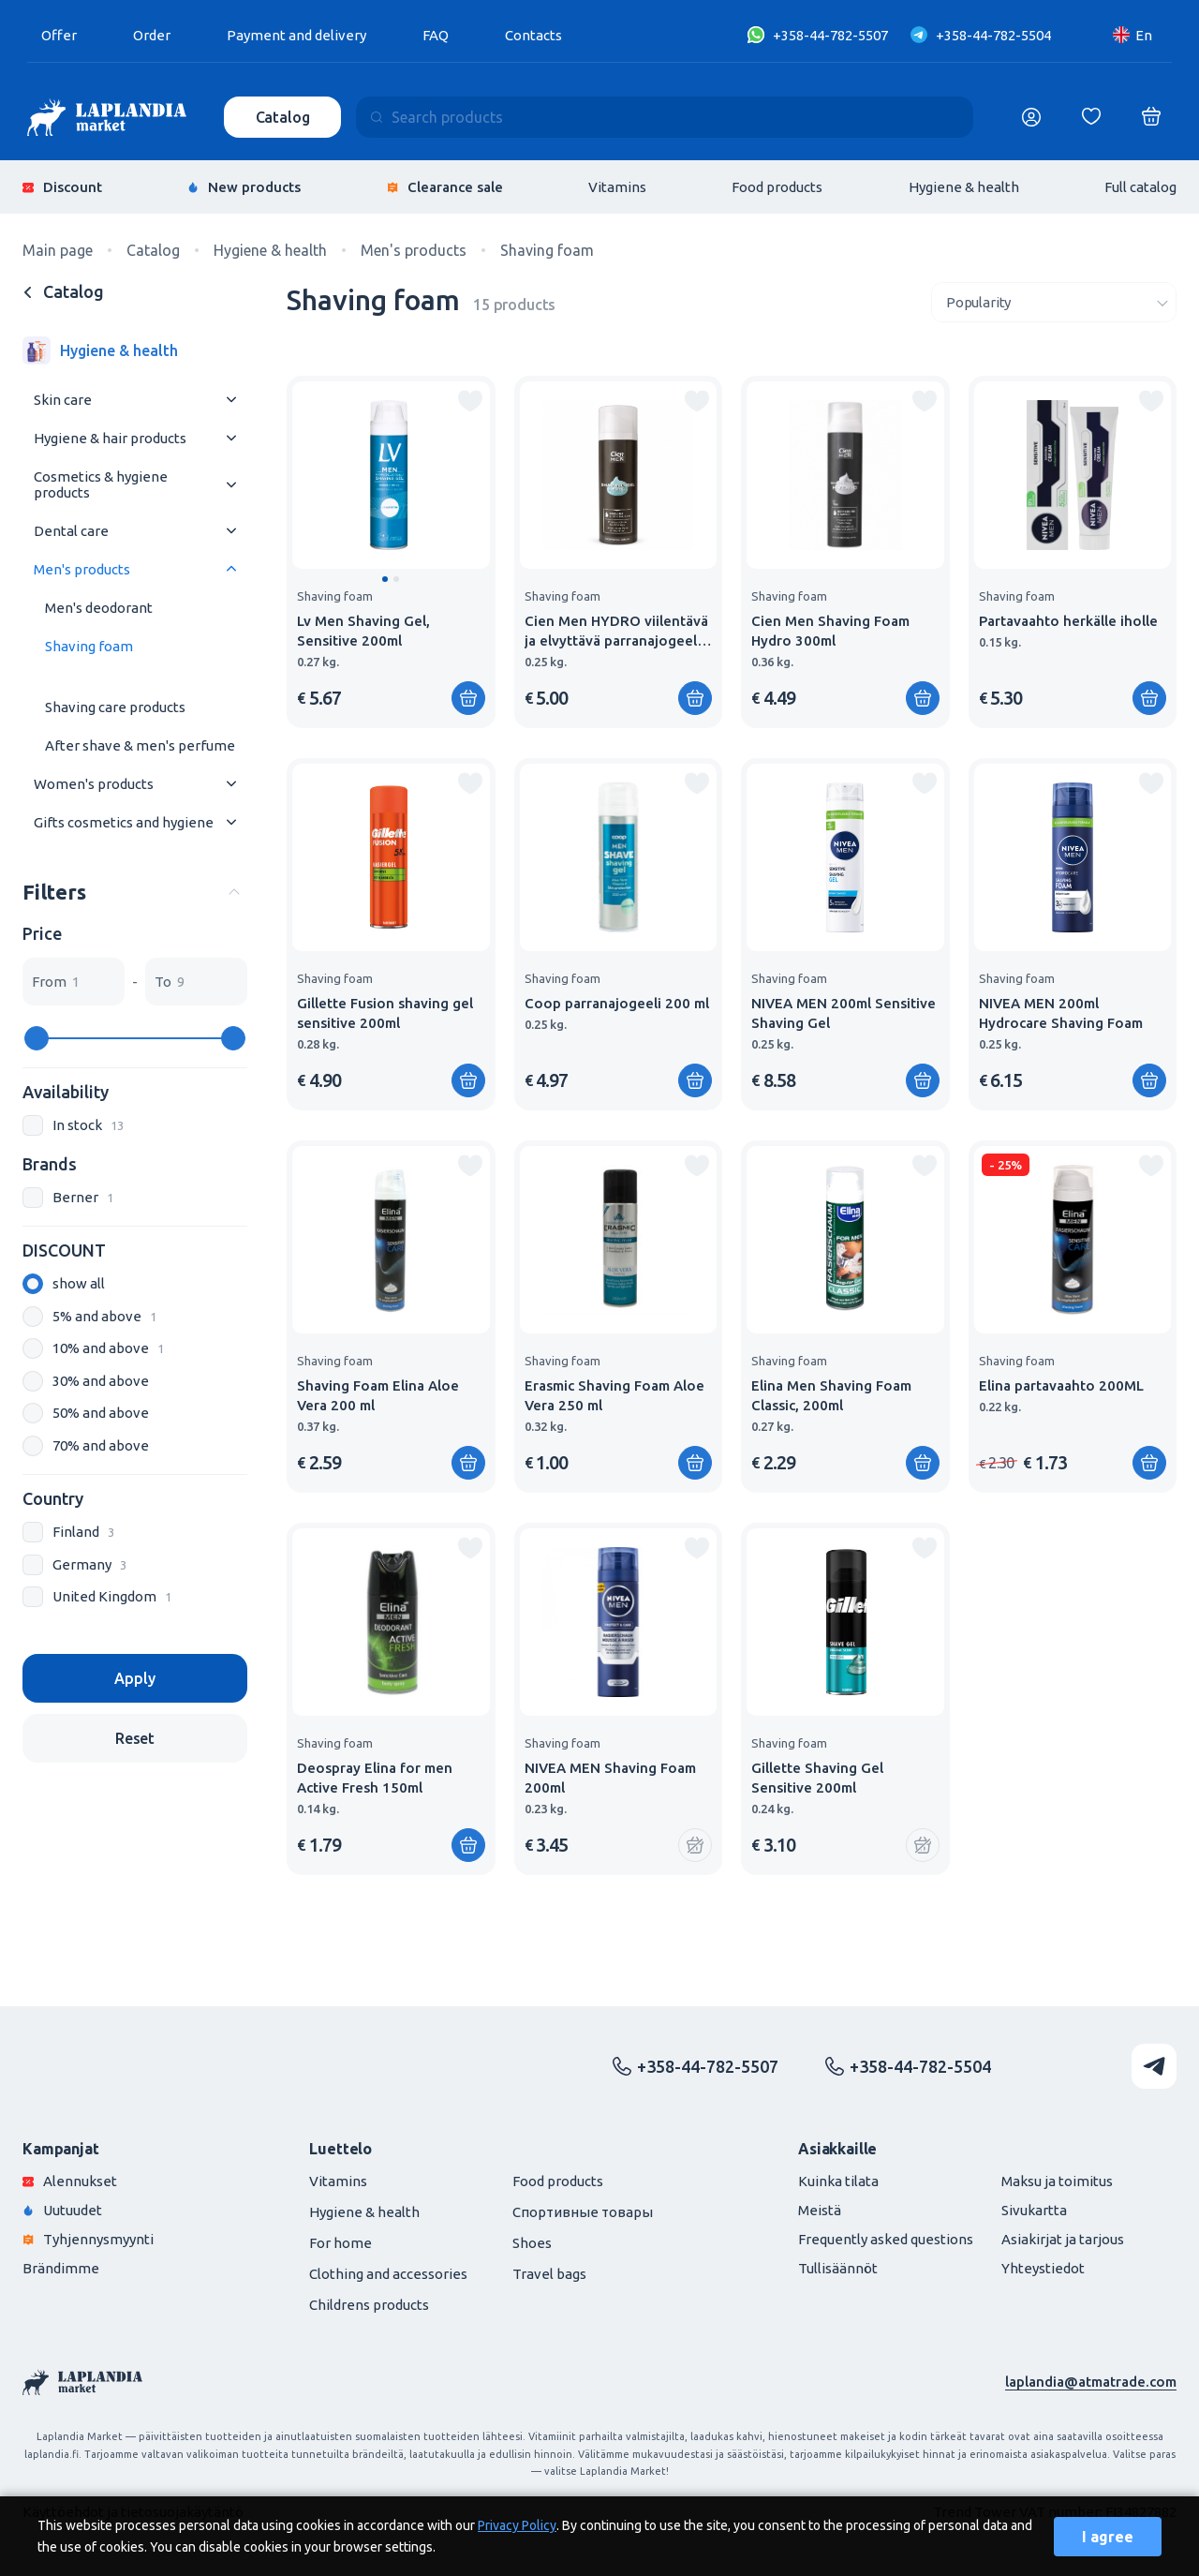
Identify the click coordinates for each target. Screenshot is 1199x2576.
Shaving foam (89, 646)
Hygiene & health (964, 187)
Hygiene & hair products (110, 438)
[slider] (36, 1038)
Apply (134, 1678)
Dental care (71, 531)
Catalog (283, 117)
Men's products (82, 569)
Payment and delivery (296, 35)
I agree (1107, 2536)
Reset (135, 1738)
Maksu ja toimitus (1057, 2181)
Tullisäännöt (838, 2268)
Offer (59, 35)
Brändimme (60, 2268)
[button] (385, 579)
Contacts (533, 35)
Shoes (532, 2243)
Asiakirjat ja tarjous (1062, 2239)
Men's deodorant (99, 608)
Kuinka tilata (838, 2181)
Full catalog (1140, 187)
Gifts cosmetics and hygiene (124, 822)
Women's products (94, 784)
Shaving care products (115, 707)
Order (151, 35)
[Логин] (1031, 117)
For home (340, 2243)
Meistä (819, 2210)
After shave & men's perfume (140, 745)
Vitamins (617, 187)
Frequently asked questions (885, 2239)
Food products (777, 187)
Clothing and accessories (388, 2274)
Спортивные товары (582, 2212)
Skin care (63, 400)
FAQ (435, 35)
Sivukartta (1034, 2210)
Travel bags (549, 2274)
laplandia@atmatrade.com (1091, 2382)
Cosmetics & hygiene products (101, 484)
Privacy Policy (517, 2525)
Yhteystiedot (1043, 2268)
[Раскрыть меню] (231, 400)
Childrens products (369, 2305)
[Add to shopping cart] (468, 698)
